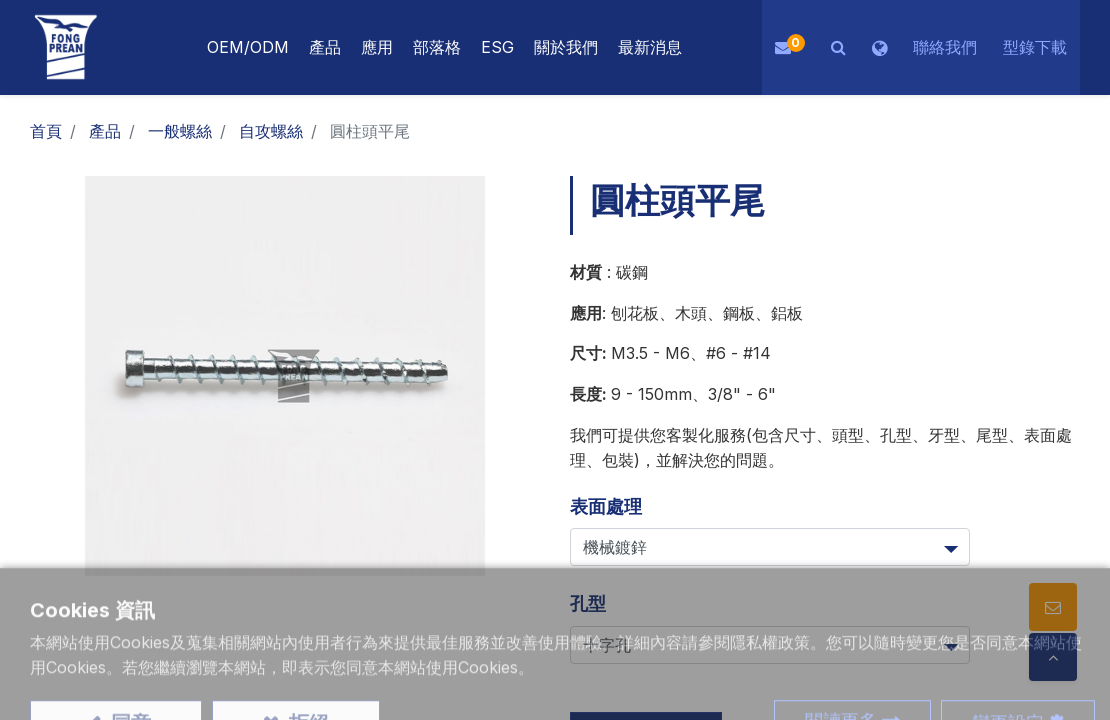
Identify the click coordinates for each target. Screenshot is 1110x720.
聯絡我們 (945, 47)
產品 (105, 131)
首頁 (46, 131)
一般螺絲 (180, 131)
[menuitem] (377, 47)
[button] (838, 47)
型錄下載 (1035, 47)
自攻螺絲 (271, 131)
